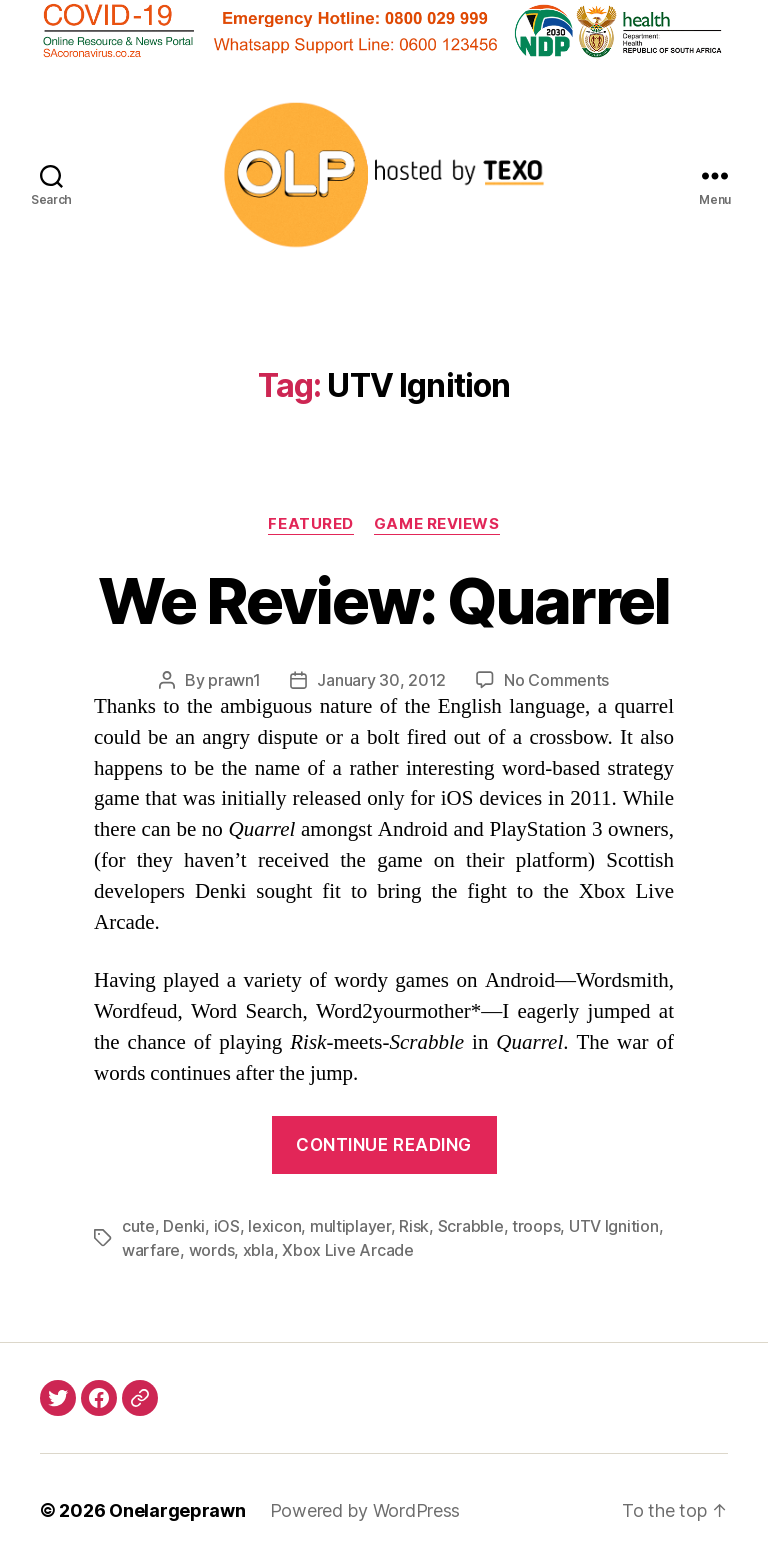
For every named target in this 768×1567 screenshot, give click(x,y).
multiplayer (350, 1226)
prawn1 (234, 680)
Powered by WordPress (365, 1510)
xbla (258, 1250)
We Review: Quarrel (383, 600)
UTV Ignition (614, 1226)
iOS (227, 1226)
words (212, 1250)
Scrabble (471, 1226)
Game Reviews (437, 524)
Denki (184, 1226)
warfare (151, 1250)
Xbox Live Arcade (348, 1250)
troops (536, 1226)
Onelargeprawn (177, 1510)
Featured (310, 524)
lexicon (274, 1226)
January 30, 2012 (381, 680)
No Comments (556, 680)
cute (138, 1226)
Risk (414, 1226)
